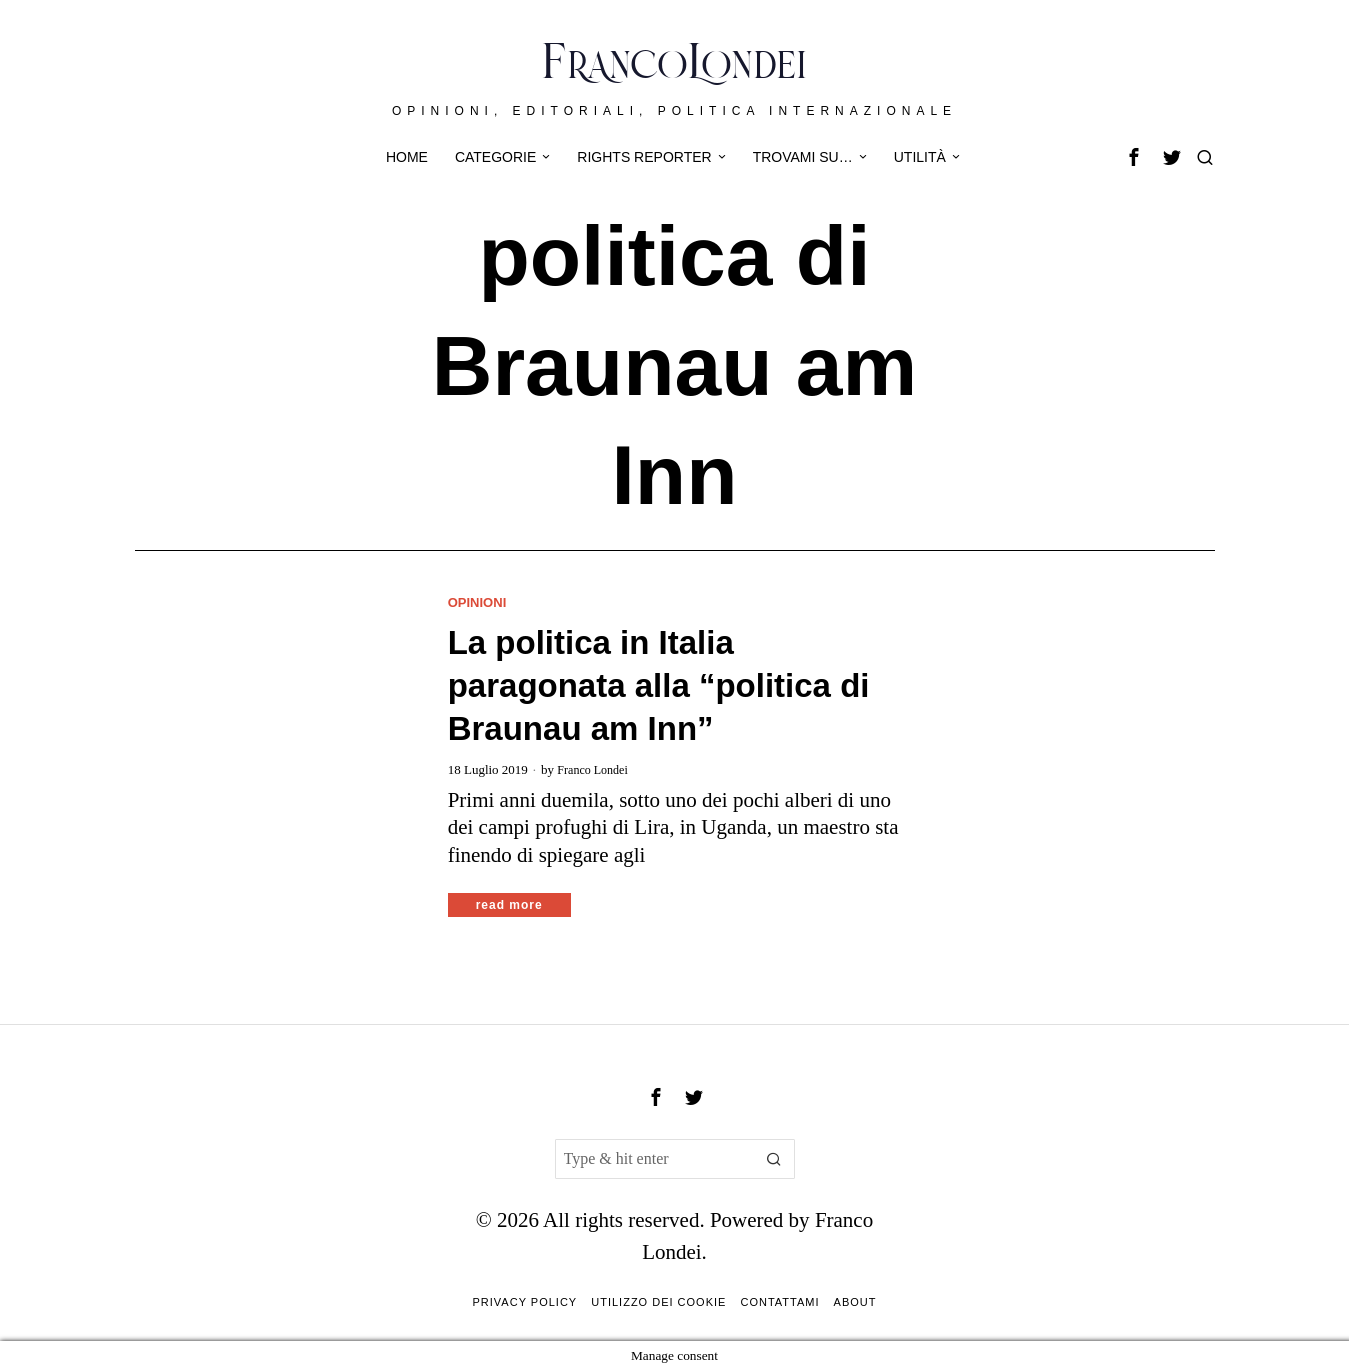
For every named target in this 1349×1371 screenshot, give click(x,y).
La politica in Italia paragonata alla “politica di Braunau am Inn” (659, 686)
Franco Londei (595, 769)
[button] (775, 1159)
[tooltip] (1134, 157)
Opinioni (479, 602)
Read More (509, 905)
